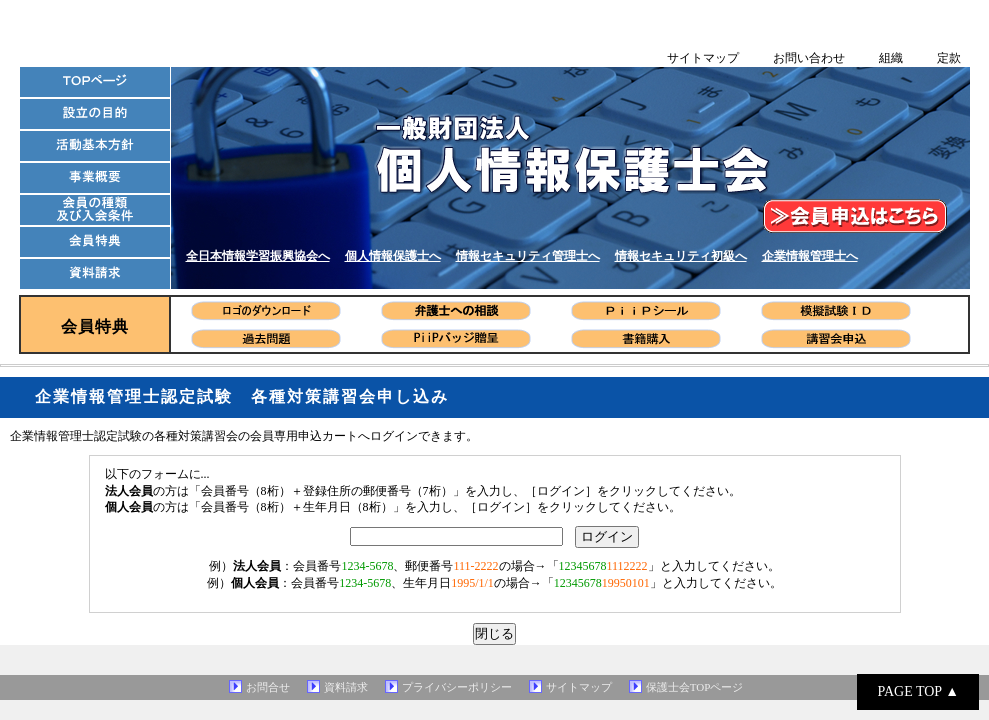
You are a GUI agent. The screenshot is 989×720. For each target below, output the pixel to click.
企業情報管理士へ (810, 256)
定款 (949, 58)
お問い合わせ (809, 58)
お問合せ (268, 687)
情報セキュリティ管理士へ (528, 256)
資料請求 (346, 687)
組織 (891, 58)
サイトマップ (703, 58)
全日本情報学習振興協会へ (258, 256)
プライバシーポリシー (457, 687)
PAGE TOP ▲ (918, 691)
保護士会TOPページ (695, 687)
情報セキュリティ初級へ (681, 256)
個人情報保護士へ (393, 256)
